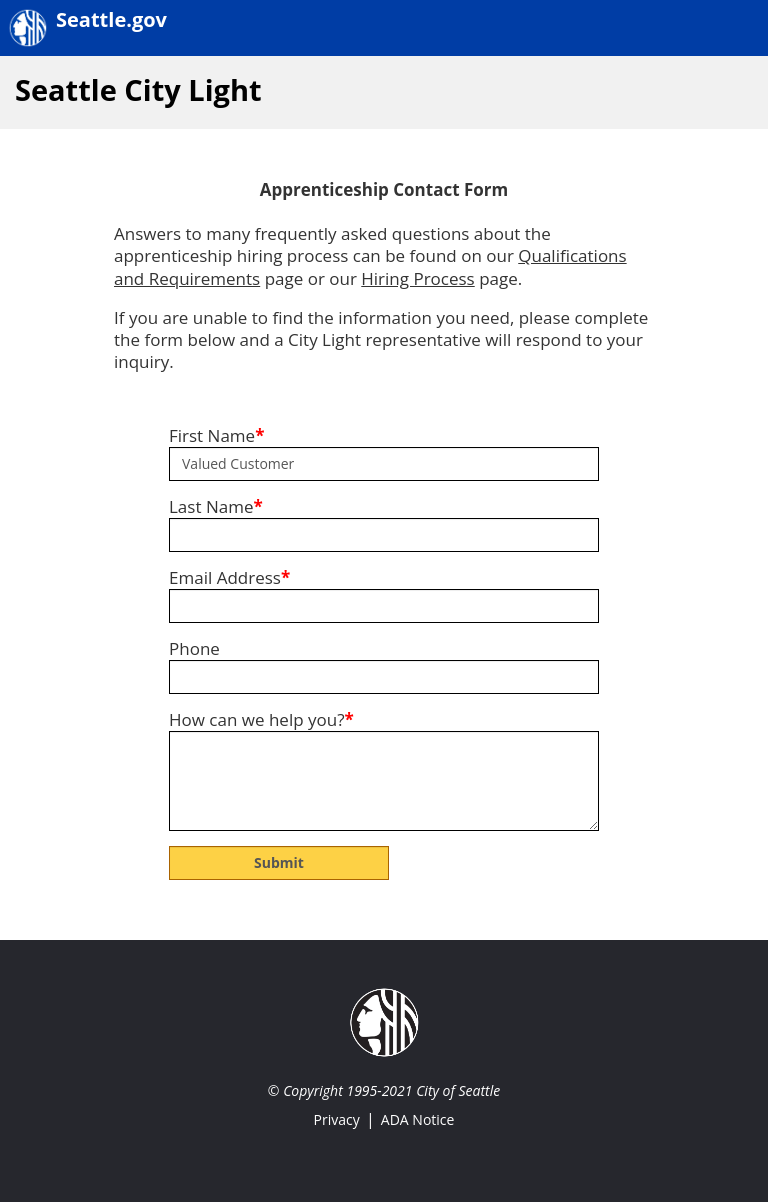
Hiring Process (417, 278)
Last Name (216, 507)
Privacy (337, 1119)
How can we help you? (261, 720)
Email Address (229, 578)
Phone (194, 649)
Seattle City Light (138, 89)
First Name (216, 436)
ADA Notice (418, 1119)
